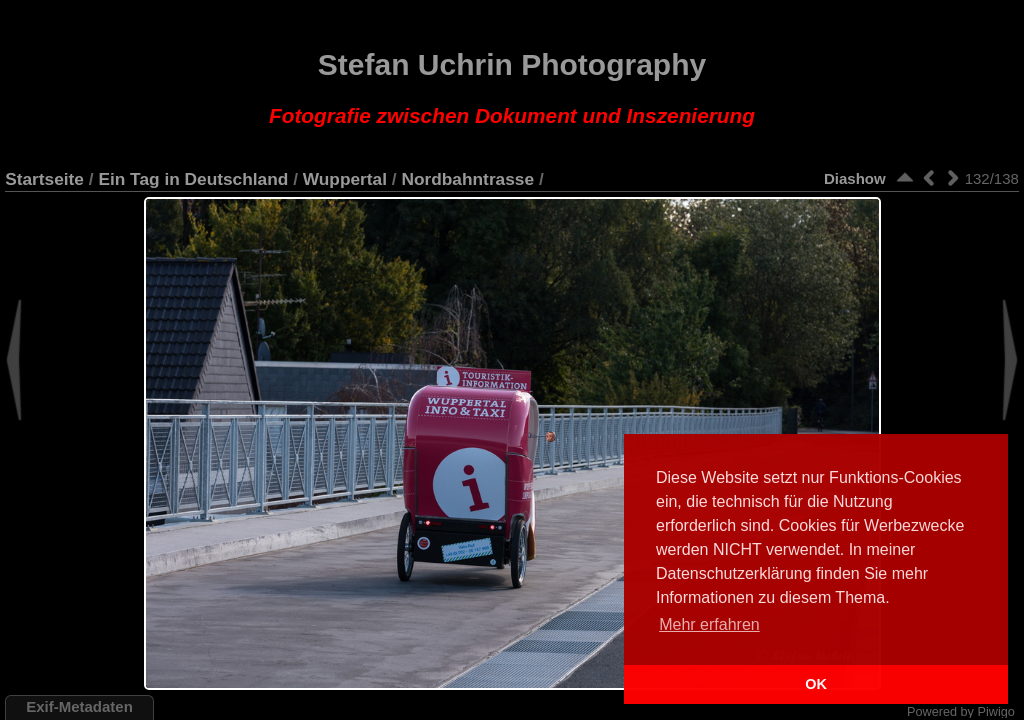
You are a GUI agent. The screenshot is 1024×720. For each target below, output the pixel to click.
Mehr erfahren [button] (709, 624)
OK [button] (816, 684)
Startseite (44, 179)
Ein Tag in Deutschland (193, 179)
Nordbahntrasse (467, 179)
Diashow (855, 178)
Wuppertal (345, 179)
